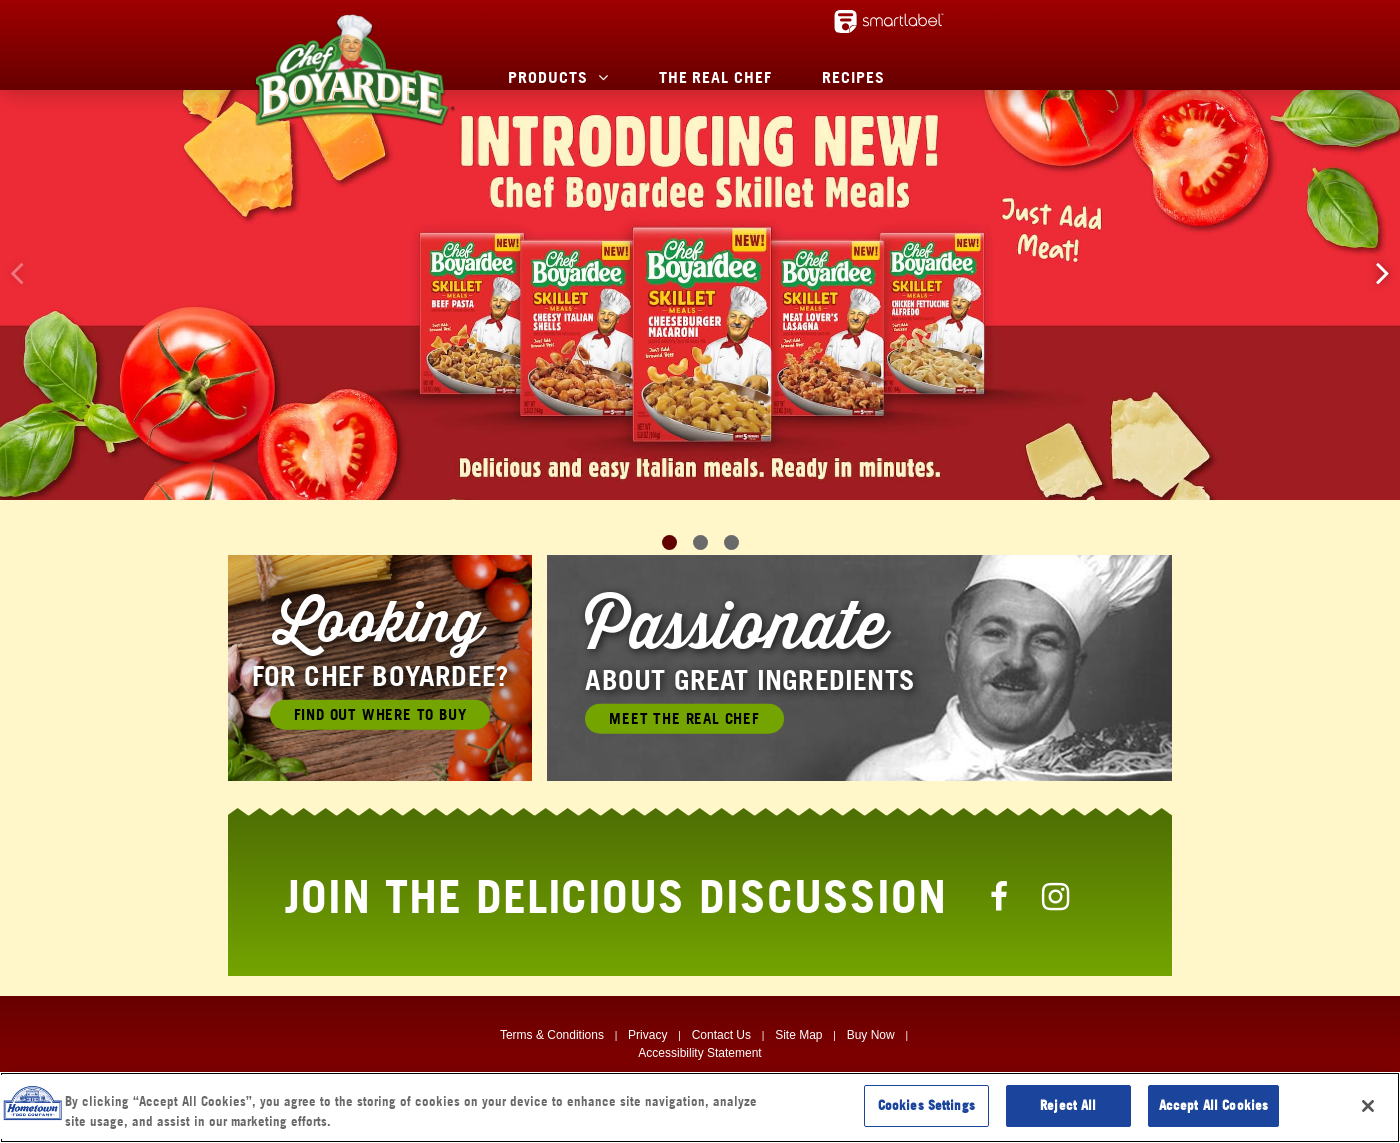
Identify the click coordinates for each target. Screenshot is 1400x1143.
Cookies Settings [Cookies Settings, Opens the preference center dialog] (926, 1105)
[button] (1383, 272)
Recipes (853, 77)
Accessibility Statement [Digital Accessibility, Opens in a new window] (699, 1053)
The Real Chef (715, 77)
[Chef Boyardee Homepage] (354, 70)
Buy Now (871, 1035)
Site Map (798, 1035)
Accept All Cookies (1213, 1105)
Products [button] (548, 77)
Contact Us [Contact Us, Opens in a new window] (721, 1035)
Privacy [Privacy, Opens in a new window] (647, 1035)
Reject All (1068, 1105)
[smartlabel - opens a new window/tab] (889, 21)
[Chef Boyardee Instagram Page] (1056, 896)
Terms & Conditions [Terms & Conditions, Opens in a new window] (552, 1035)
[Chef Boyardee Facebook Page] (1000, 896)
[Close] (1368, 1106)
